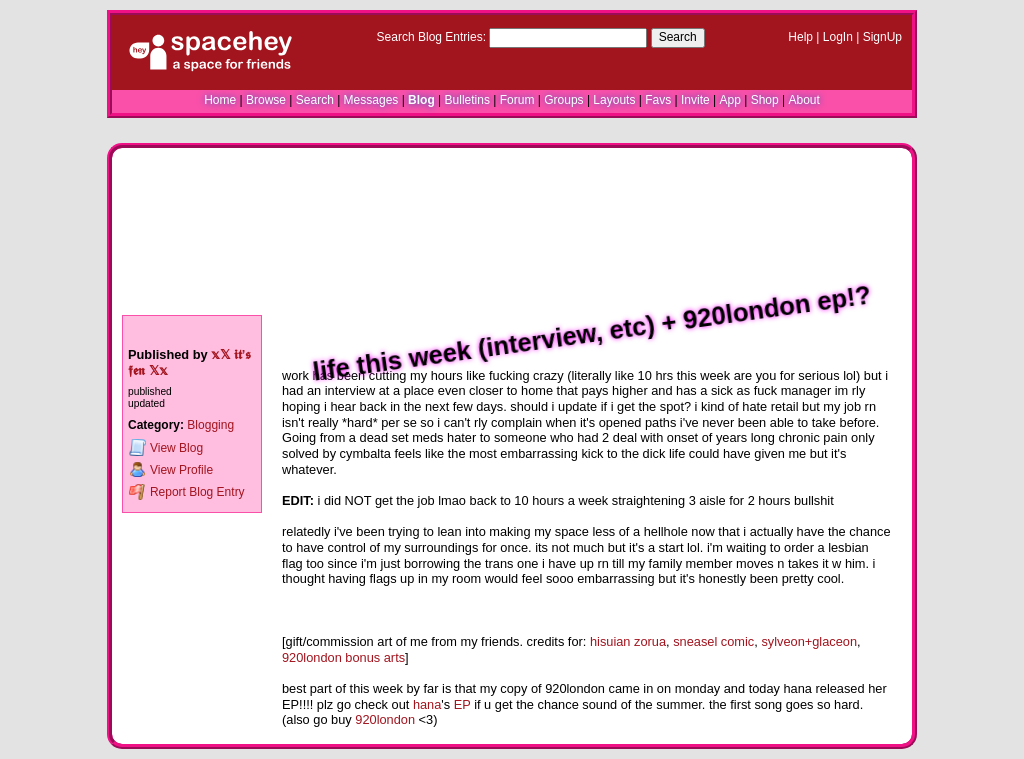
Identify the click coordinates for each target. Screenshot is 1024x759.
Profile (171, 469)
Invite (695, 100)
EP (462, 704)
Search (678, 37)
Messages (371, 100)
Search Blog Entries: (431, 37)
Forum (517, 100)
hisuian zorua (628, 641)
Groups (563, 100)
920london (385, 719)
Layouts (614, 100)
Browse (266, 100)
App (729, 100)
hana (427, 704)
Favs (658, 100)
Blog (421, 100)
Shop (765, 100)
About (803, 100)
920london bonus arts (343, 657)
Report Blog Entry (186, 491)
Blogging (210, 425)
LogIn (838, 37)
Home (220, 100)
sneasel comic (713, 641)
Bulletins (467, 100)
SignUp (882, 37)
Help (800, 37)
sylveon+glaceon (809, 641)
